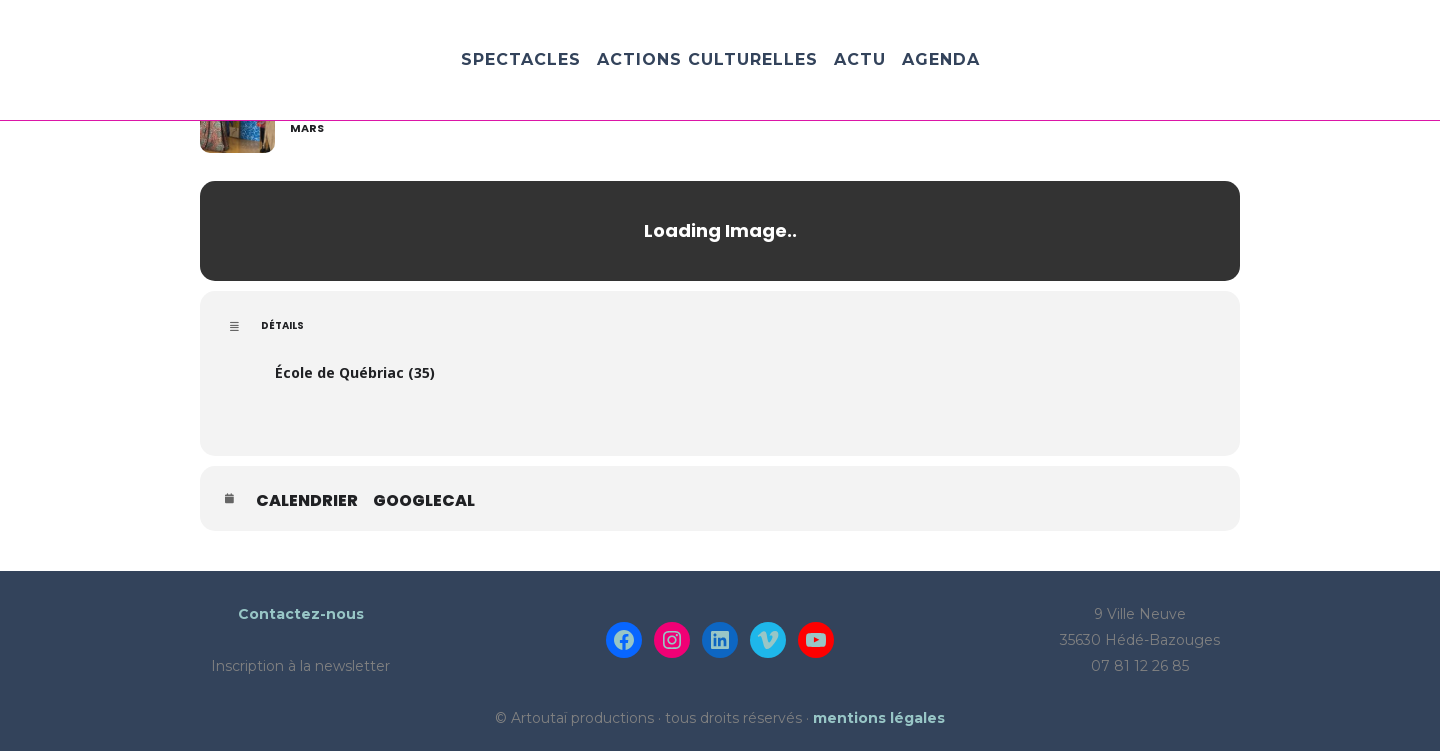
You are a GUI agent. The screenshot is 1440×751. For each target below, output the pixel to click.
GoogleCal (424, 501)
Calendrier (307, 501)
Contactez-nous (301, 614)
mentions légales (879, 718)
